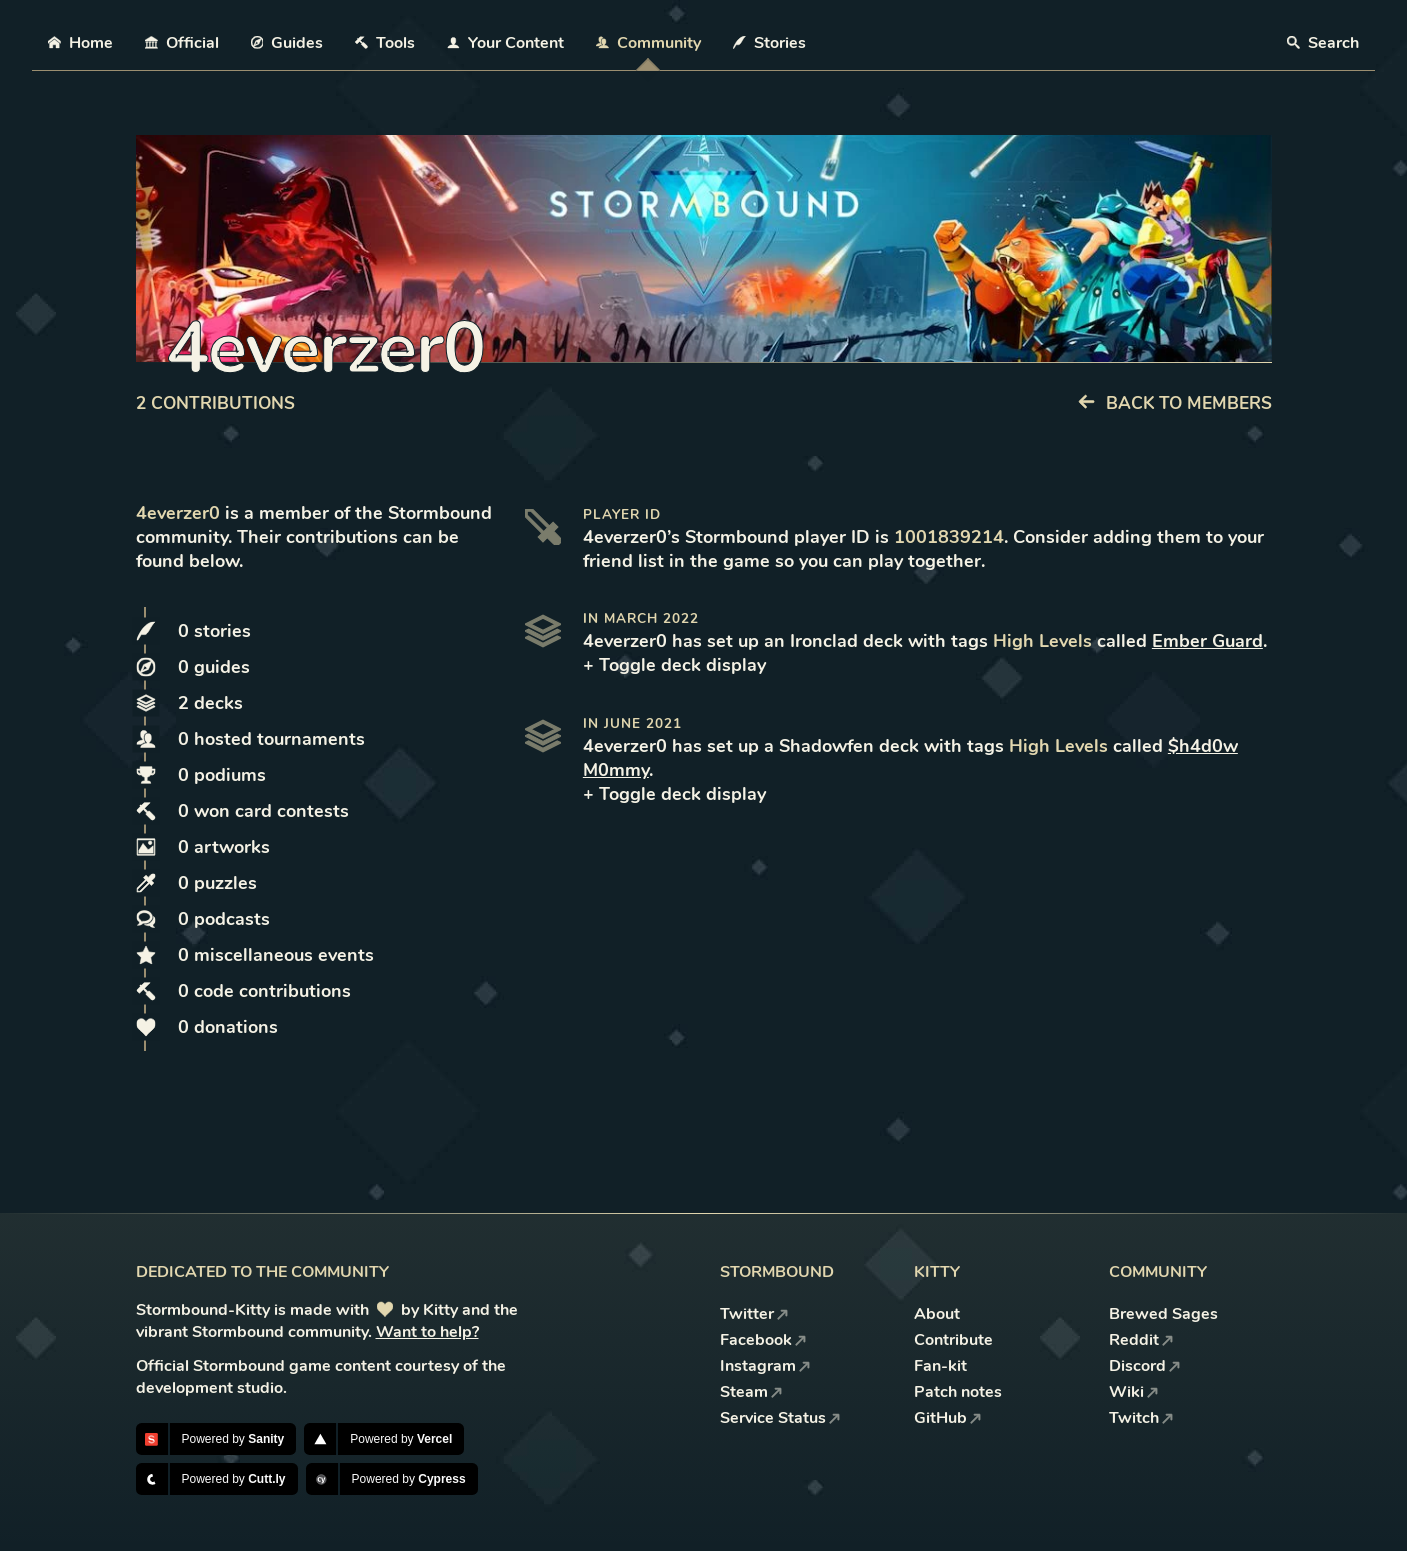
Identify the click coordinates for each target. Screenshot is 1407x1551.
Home (80, 43)
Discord (1145, 1366)
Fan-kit (940, 1366)
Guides (287, 43)
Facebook (763, 1340)
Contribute (953, 1340)
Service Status (780, 1418)
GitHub (948, 1418)
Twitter (754, 1314)
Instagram (765, 1366)
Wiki (1134, 1392)
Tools (385, 43)
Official (182, 43)
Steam (751, 1392)
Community (648, 43)
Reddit (1141, 1340)
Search (1323, 43)
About (937, 1314)
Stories (769, 43)
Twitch (1141, 1418)
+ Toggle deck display (674, 665)
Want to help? (427, 1332)
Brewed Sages (1163, 1314)
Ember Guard (1207, 641)
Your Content (505, 43)
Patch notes (958, 1392)
